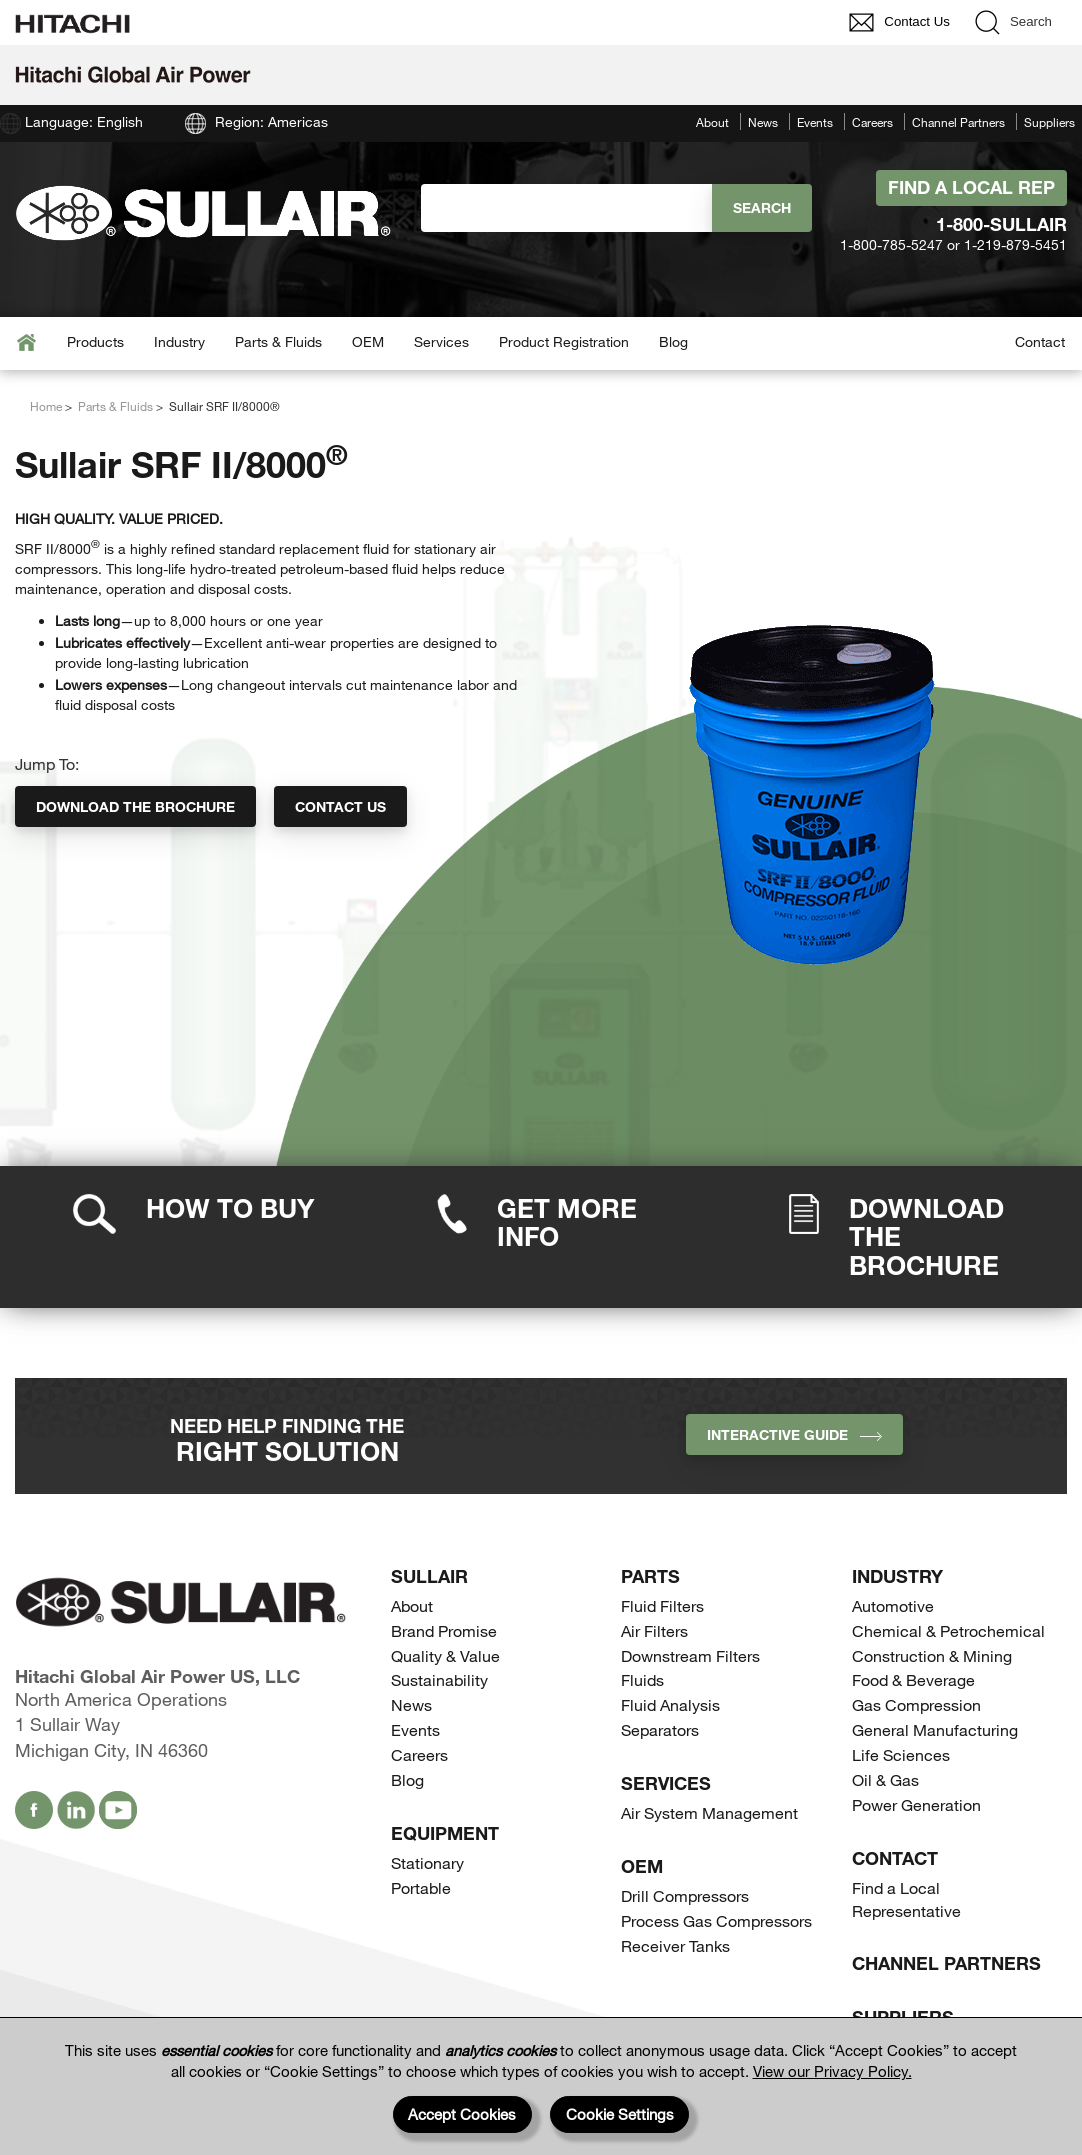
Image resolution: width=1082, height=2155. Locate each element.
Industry (179, 341)
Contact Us (340, 806)
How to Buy (230, 1207)
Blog (673, 341)
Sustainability (439, 1679)
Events (815, 122)
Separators (660, 1729)
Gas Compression (916, 1704)
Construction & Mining (932, 1655)
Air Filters (654, 1630)
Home (46, 406)
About (712, 122)
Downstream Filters (690, 1655)
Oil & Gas (885, 1779)
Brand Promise (444, 1630)
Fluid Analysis (670, 1704)
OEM (368, 341)
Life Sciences (901, 1754)
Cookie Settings (620, 2114)
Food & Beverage (913, 1679)
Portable (421, 1887)
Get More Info (567, 1222)
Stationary (427, 1862)
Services (441, 341)
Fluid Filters (662, 1605)
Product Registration (564, 341)
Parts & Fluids (278, 341)
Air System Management (709, 1812)
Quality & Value (445, 1655)
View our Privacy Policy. (832, 2071)
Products (95, 341)
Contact (1040, 341)
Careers (872, 122)
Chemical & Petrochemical (948, 1630)
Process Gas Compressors (716, 1920)
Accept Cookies (462, 2114)
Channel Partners (958, 122)
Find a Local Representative (906, 1899)
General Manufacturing (935, 1729)
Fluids (642, 1679)
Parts (650, 1576)
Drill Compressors (685, 1895)
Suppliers (1049, 122)
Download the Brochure (135, 806)
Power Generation (916, 1804)
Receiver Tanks (675, 1945)
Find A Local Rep (971, 187)
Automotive (893, 1605)
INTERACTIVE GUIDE (794, 1434)
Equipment (445, 1833)
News (763, 122)
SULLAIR (429, 1576)
